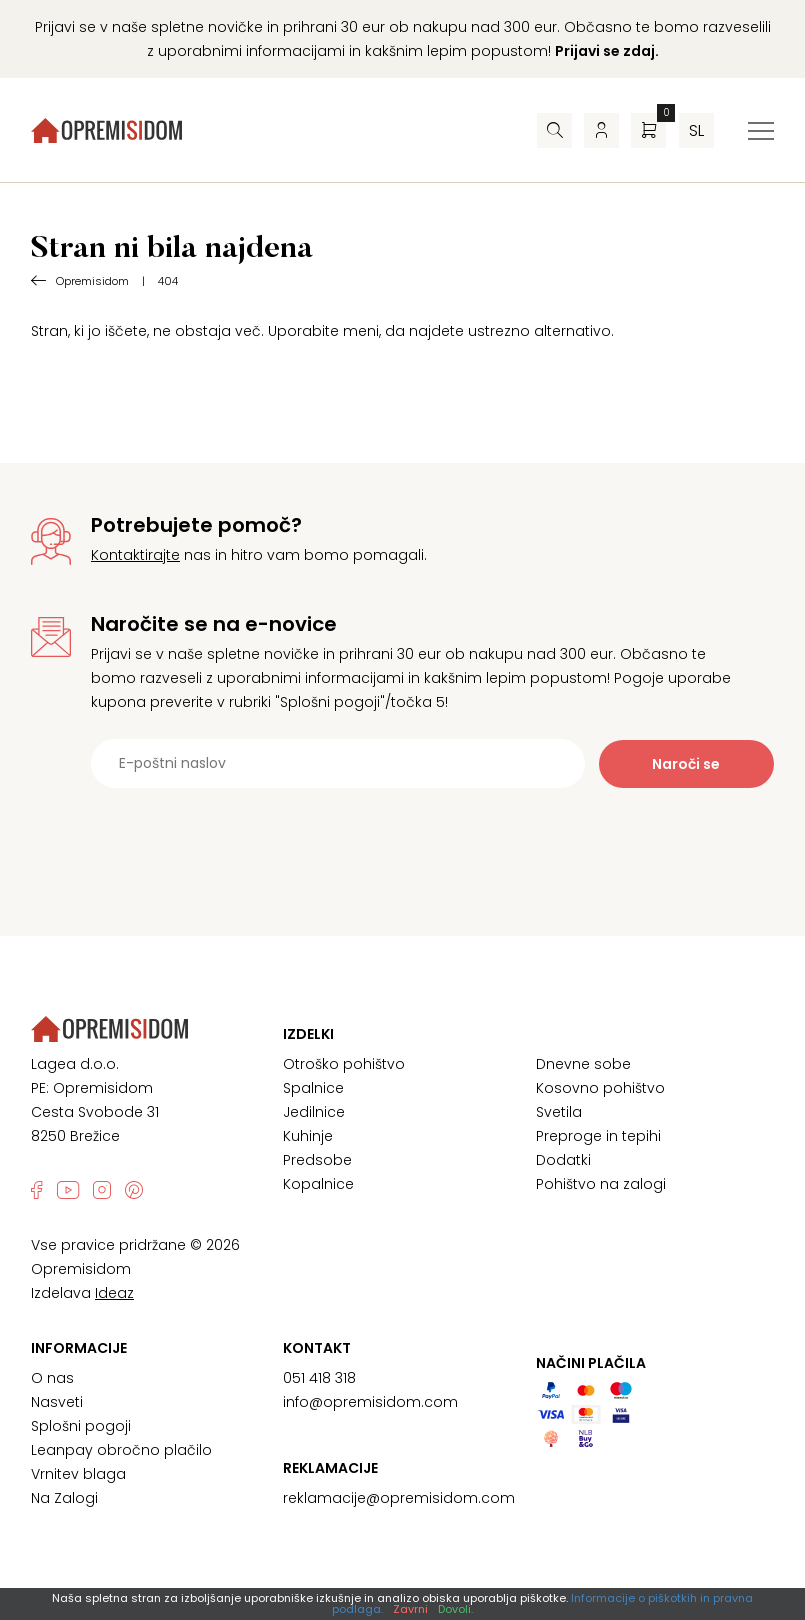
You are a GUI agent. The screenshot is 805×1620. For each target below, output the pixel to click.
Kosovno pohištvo (600, 1088)
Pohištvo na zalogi (601, 1184)
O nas (52, 1378)
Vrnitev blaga (78, 1474)
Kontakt (317, 1348)
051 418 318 (319, 1378)
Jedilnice (314, 1112)
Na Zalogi (64, 1498)
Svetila (559, 1112)
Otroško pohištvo (344, 1064)
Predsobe (317, 1160)
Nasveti (57, 1402)
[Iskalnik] (554, 130)
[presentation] (403, 837)
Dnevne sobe (583, 1064)
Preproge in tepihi (598, 1136)
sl (696, 130)
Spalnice (313, 1088)
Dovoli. (455, 1609)
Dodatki (563, 1160)
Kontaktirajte (135, 555)
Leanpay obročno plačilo (121, 1450)
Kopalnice (318, 1184)
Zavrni (410, 1609)
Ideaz (114, 1293)
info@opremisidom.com (370, 1402)
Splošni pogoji (81, 1426)
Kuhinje (308, 1136)
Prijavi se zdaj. (607, 51)
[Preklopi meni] (761, 131)
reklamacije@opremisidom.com (399, 1498)
